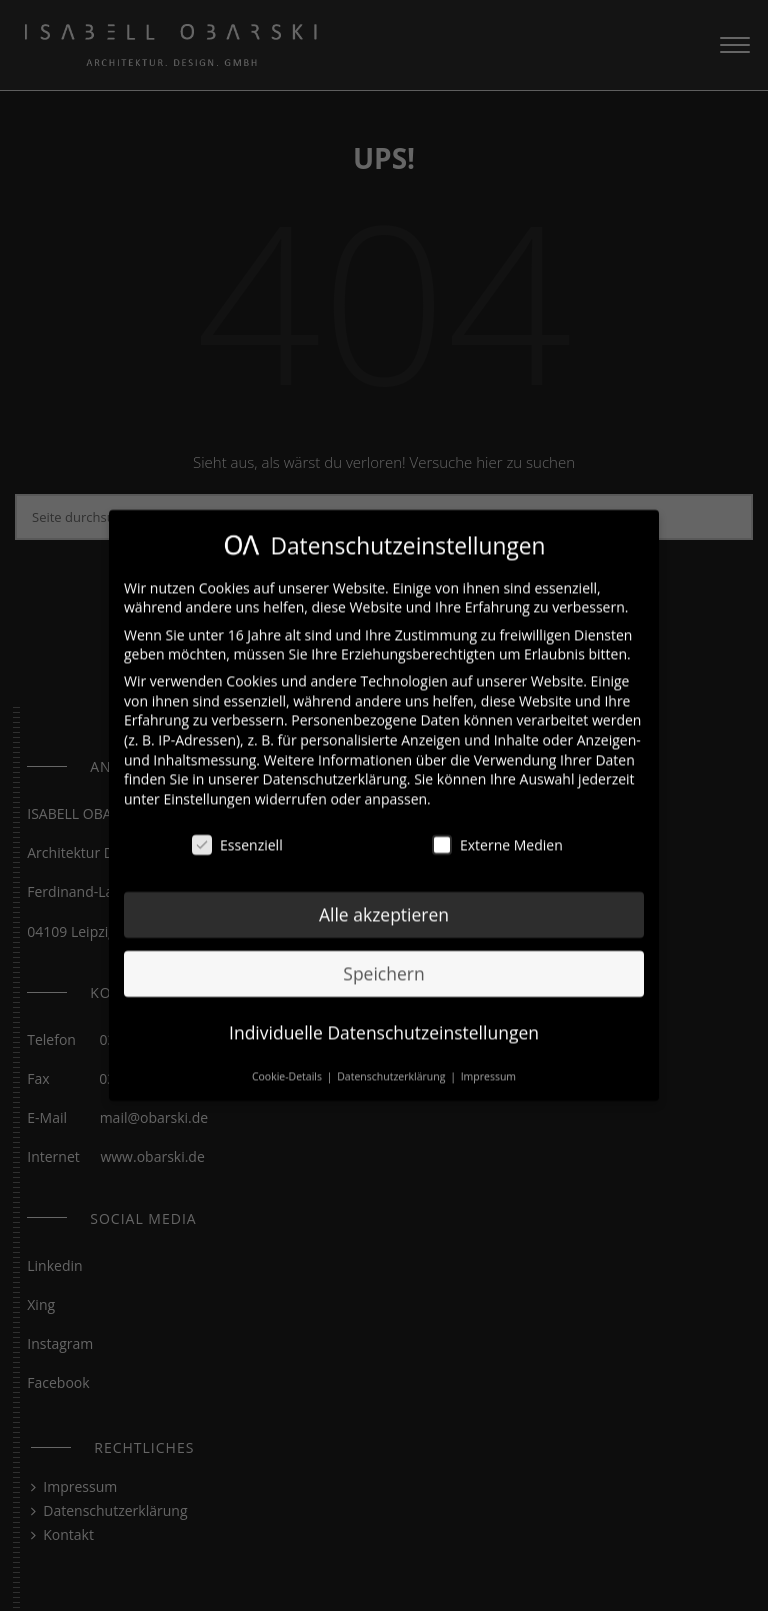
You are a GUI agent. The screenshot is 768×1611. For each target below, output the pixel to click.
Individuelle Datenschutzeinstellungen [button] (384, 1022)
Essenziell (237, 834)
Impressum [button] (488, 1066)
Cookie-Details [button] (288, 1066)
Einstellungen (207, 788)
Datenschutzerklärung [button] (392, 1066)
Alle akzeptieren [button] (384, 904)
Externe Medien (497, 834)
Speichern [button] (383, 963)
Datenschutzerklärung (335, 768)
